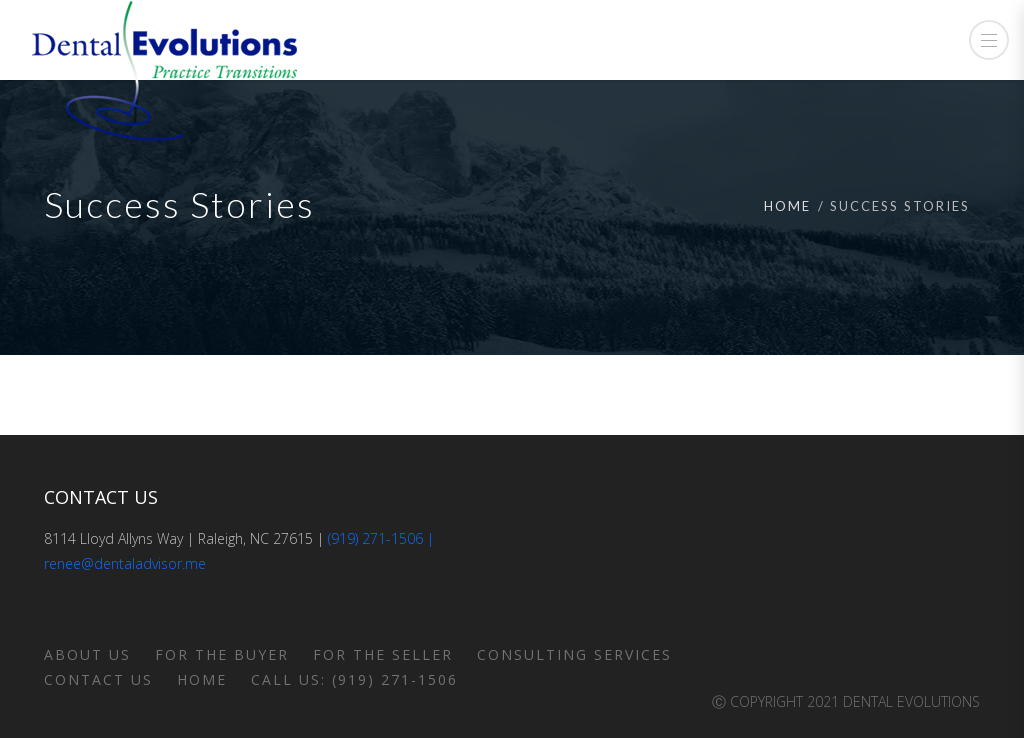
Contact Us (98, 679)
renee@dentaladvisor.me (125, 563)
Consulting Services (574, 654)
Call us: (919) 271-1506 (354, 679)
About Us (87, 654)
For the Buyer (222, 654)
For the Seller (383, 654)
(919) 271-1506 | (381, 538)
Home (787, 206)
